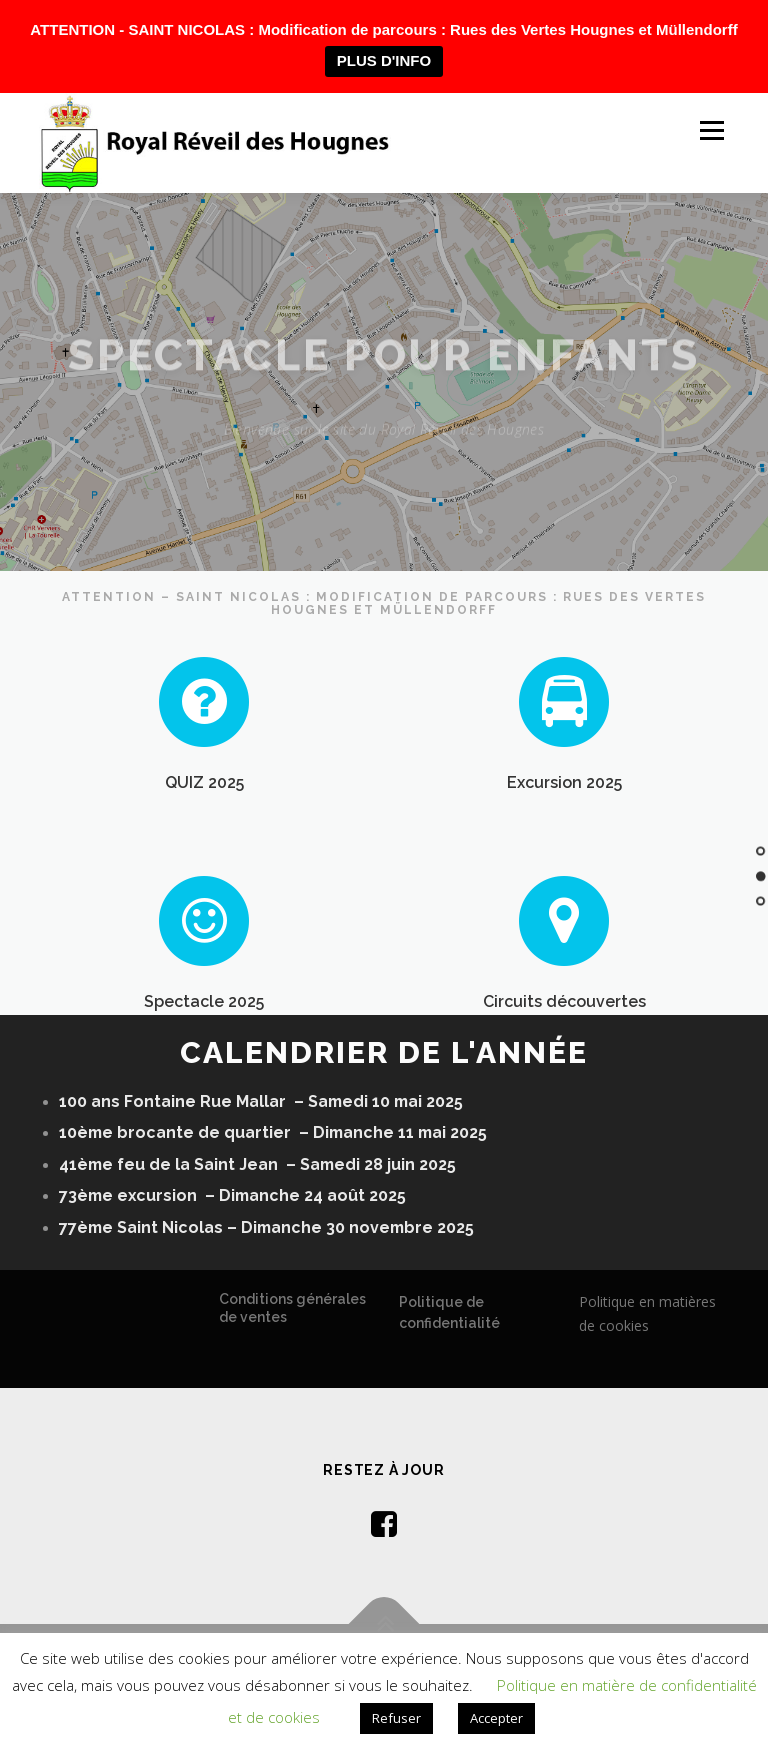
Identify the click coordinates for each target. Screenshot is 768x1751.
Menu (711, 130)
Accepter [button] (496, 1718)
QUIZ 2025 (204, 789)
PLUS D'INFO (384, 60)
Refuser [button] (396, 1718)
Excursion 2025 (564, 789)
